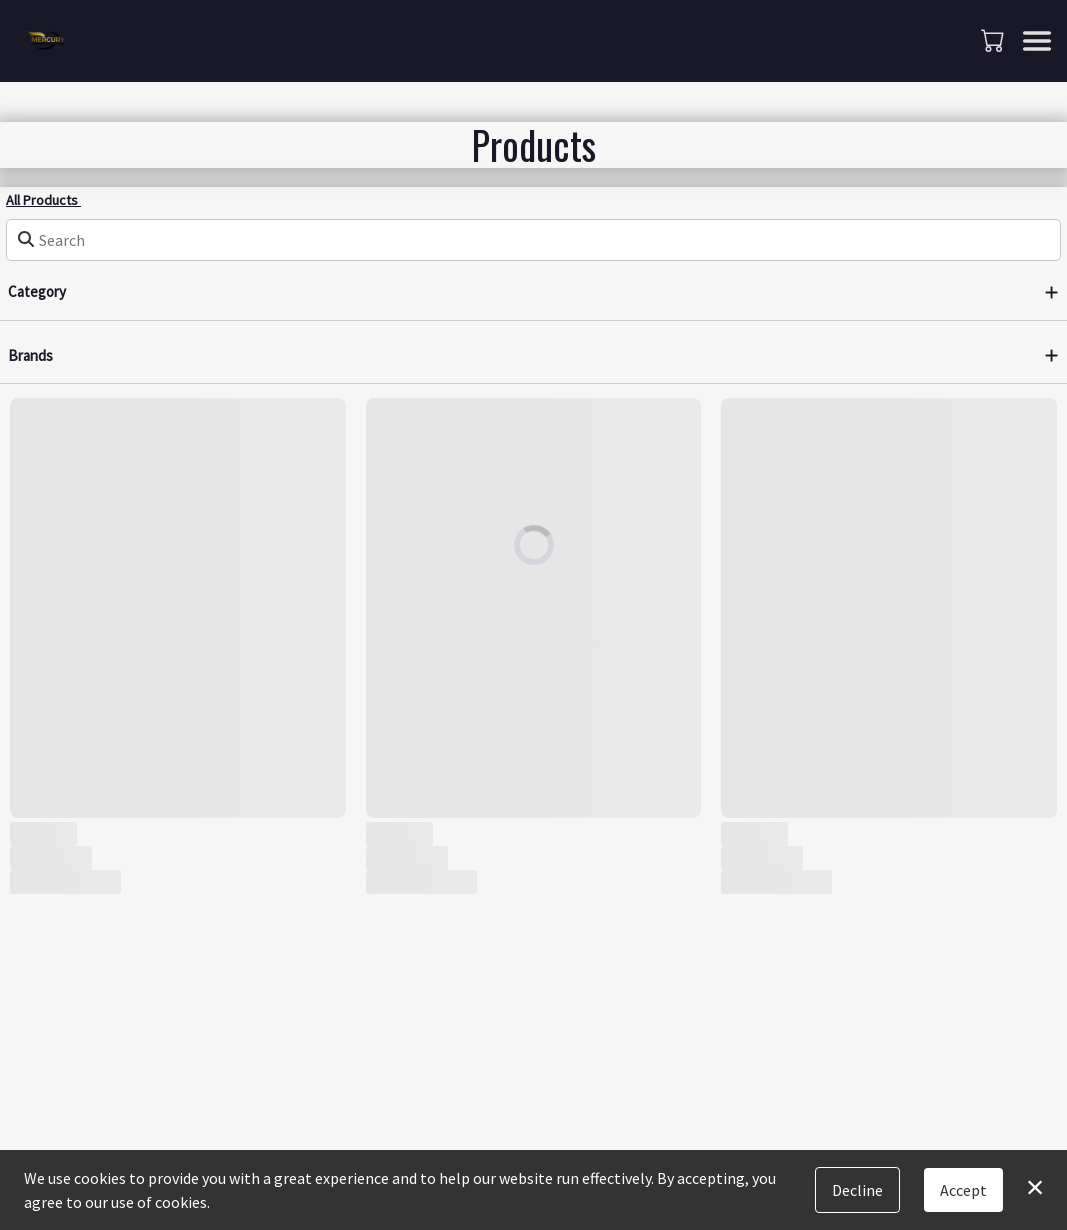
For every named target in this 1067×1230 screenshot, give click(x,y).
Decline (857, 1190)
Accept (963, 1190)
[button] (994, 40)
